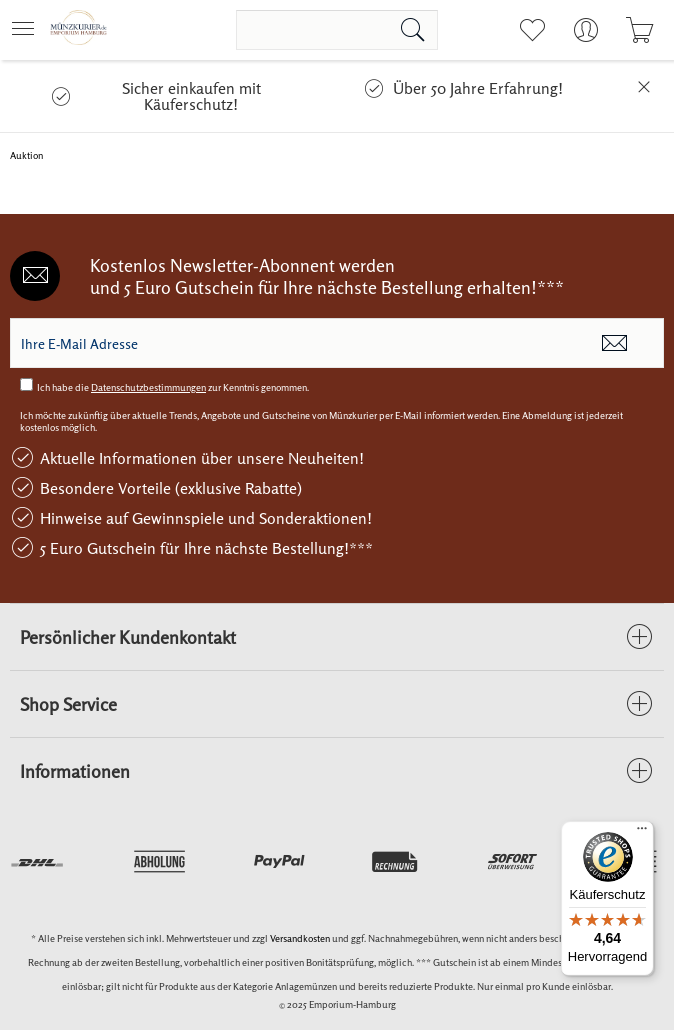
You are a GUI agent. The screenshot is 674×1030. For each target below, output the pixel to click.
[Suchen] (413, 30)
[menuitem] (29, 30)
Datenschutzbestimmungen (148, 387)
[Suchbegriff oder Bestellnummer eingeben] (337, 30)
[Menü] (642, 833)
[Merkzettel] (531, 30)
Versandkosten (300, 938)
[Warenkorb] (639, 30)
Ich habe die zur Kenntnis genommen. (173, 387)
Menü (23, 22)
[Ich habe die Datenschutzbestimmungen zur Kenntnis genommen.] (26, 384)
